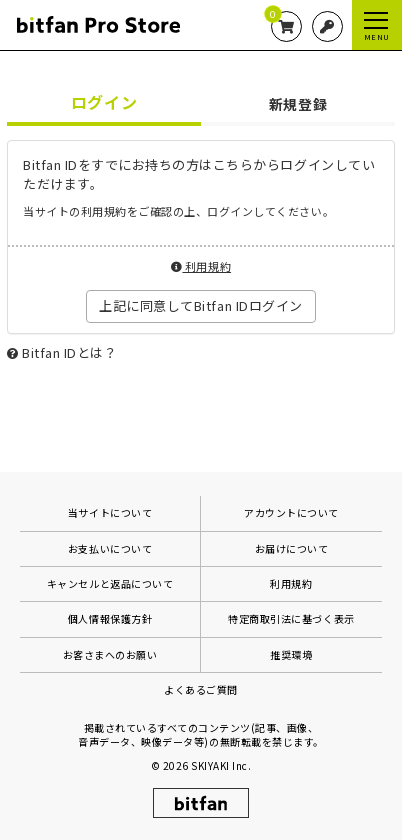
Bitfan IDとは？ (69, 352)
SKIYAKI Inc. (221, 765)
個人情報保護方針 (110, 618)
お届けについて (292, 548)
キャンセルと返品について (110, 583)
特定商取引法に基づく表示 (291, 618)
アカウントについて (291, 512)
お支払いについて (110, 548)
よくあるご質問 (201, 689)
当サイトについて (110, 512)
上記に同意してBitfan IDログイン (200, 305)
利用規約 (201, 266)
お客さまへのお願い (110, 654)
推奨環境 (291, 654)
